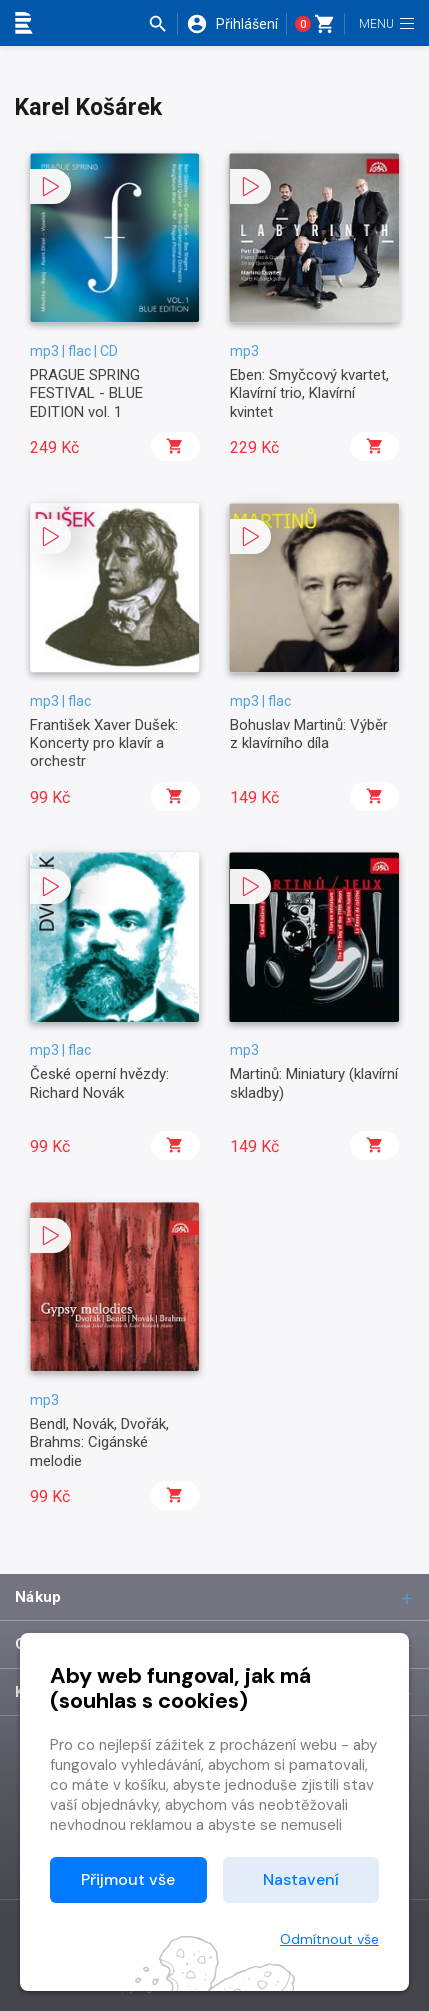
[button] (162, 24)
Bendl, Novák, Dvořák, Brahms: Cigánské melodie (99, 1442)
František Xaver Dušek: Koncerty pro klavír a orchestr (104, 743)
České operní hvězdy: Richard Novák (99, 1083)
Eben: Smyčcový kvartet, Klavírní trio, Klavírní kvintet (309, 393)
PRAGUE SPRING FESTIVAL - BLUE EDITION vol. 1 (86, 393)
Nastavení (301, 1879)
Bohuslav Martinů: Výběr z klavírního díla (309, 734)
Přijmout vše (128, 1879)
